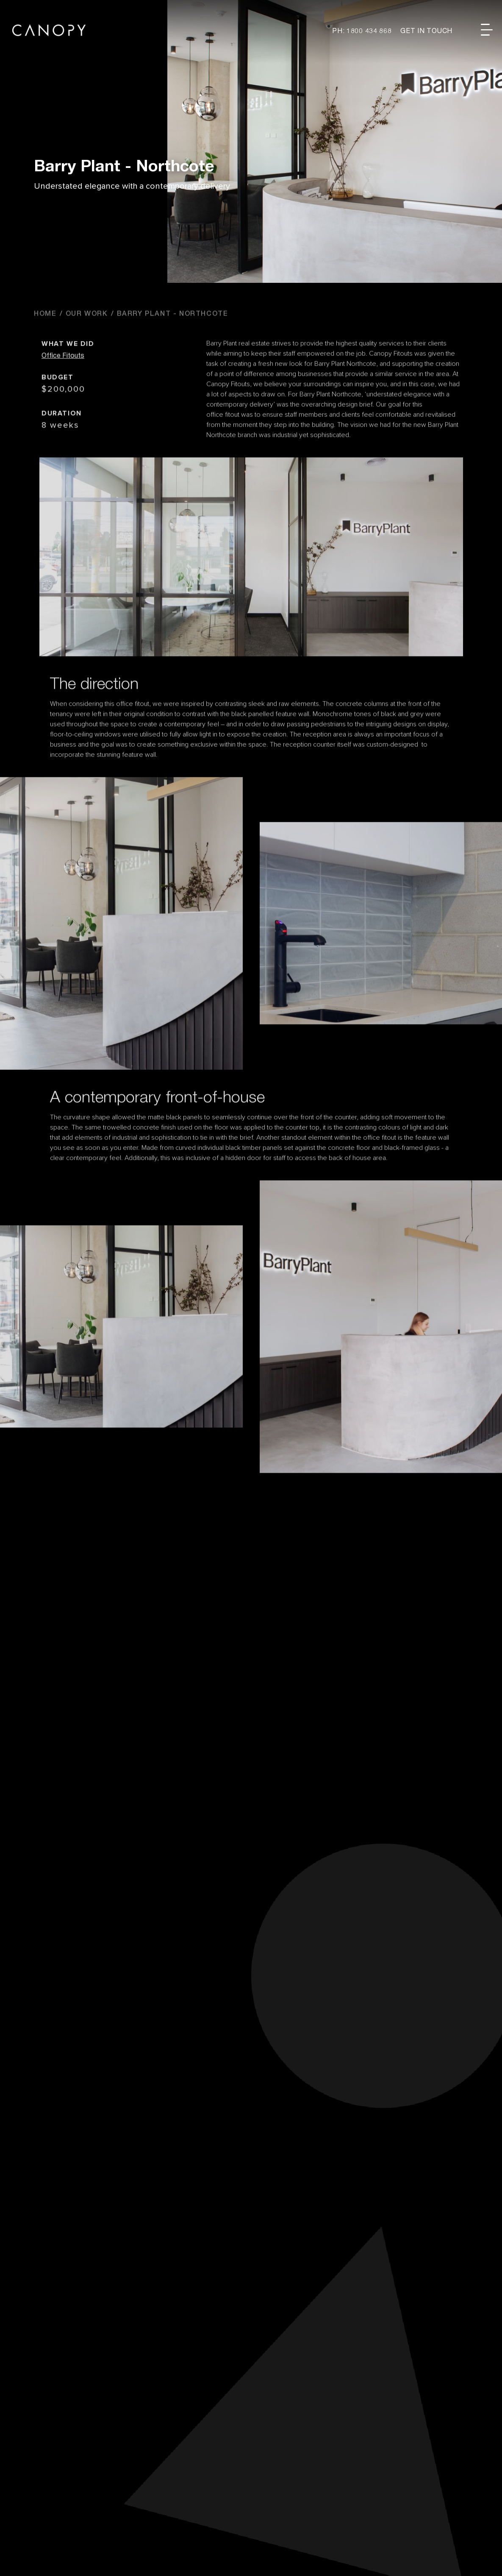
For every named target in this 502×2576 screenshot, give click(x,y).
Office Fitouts (63, 389)
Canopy (49, 30)
